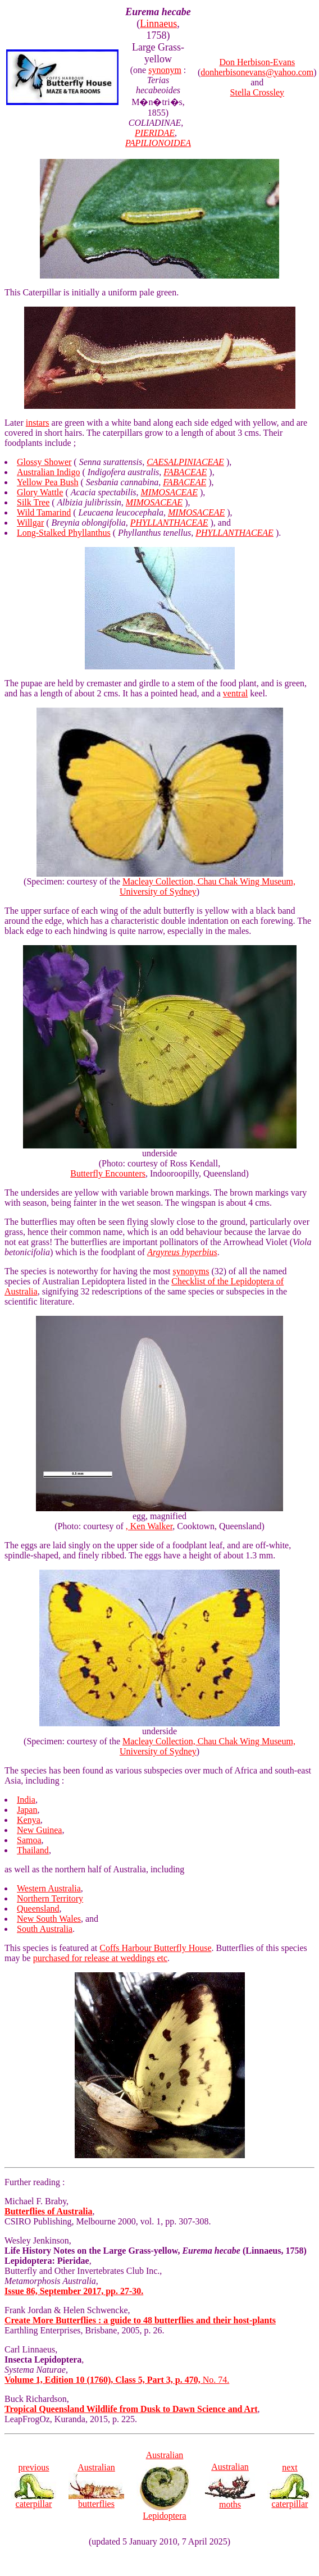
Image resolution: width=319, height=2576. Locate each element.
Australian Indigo (48, 472)
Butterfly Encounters (107, 1173)
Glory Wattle (40, 492)
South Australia (44, 1929)
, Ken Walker (149, 1526)
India (26, 1799)
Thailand (33, 1850)
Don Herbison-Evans (257, 62)
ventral (235, 693)
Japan (27, 1809)
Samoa (29, 1840)
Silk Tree (33, 502)
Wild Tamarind (44, 512)
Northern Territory (50, 1898)
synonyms (191, 1271)
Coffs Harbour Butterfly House (155, 1948)
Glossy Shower (44, 462)
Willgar (30, 522)
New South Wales (49, 1918)
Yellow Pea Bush (48, 482)
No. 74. (116, 2379)
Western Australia (49, 1888)
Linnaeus (158, 23)
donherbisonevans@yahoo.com (256, 72)
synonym (164, 70)
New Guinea (39, 1830)
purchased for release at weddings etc (100, 1958)
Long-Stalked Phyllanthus (64, 532)
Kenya (28, 1820)
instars (37, 422)
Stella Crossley (257, 92)
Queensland (38, 1908)
